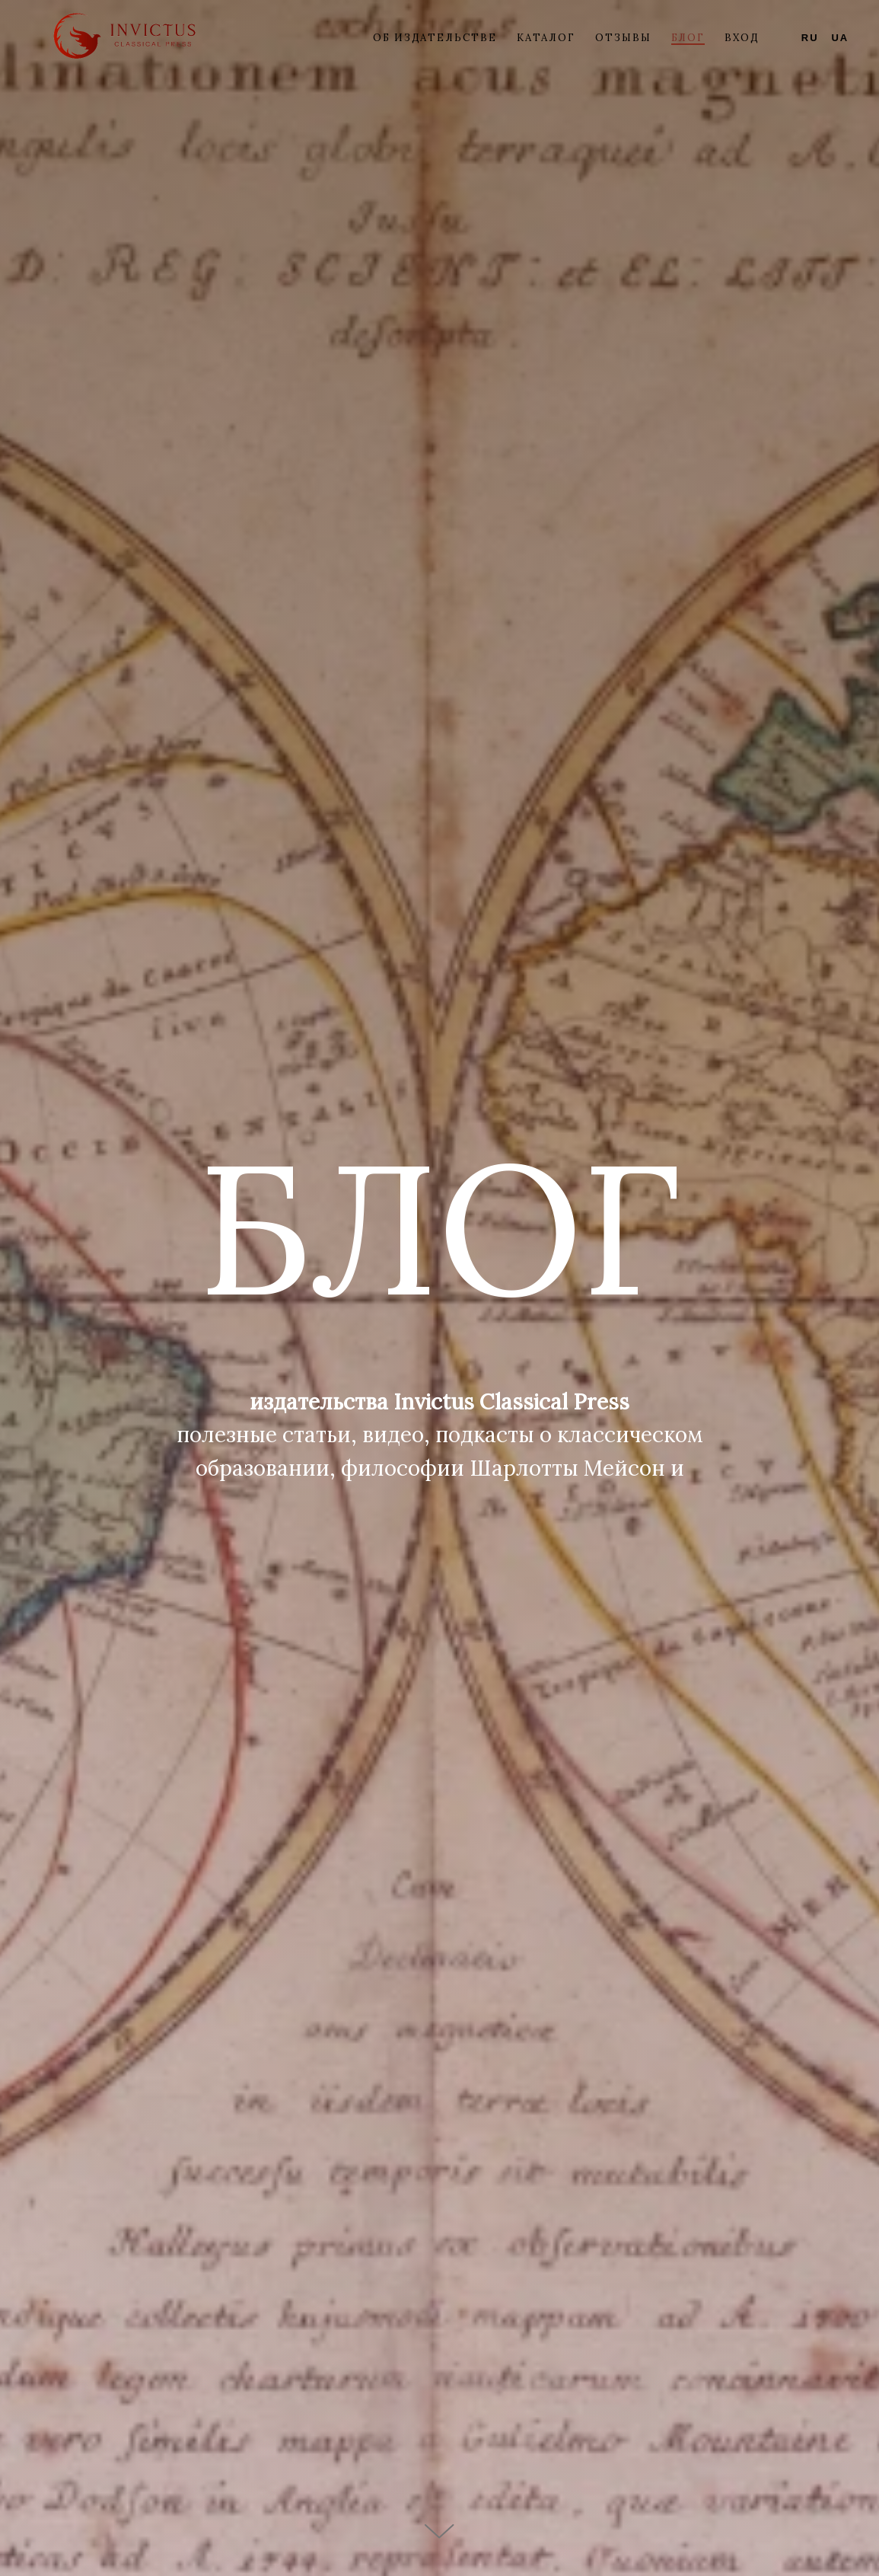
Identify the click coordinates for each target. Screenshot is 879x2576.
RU (810, 37)
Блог (688, 37)
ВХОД (742, 37)
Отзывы (623, 37)
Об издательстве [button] (435, 37)
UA (840, 37)
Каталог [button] (546, 37)
